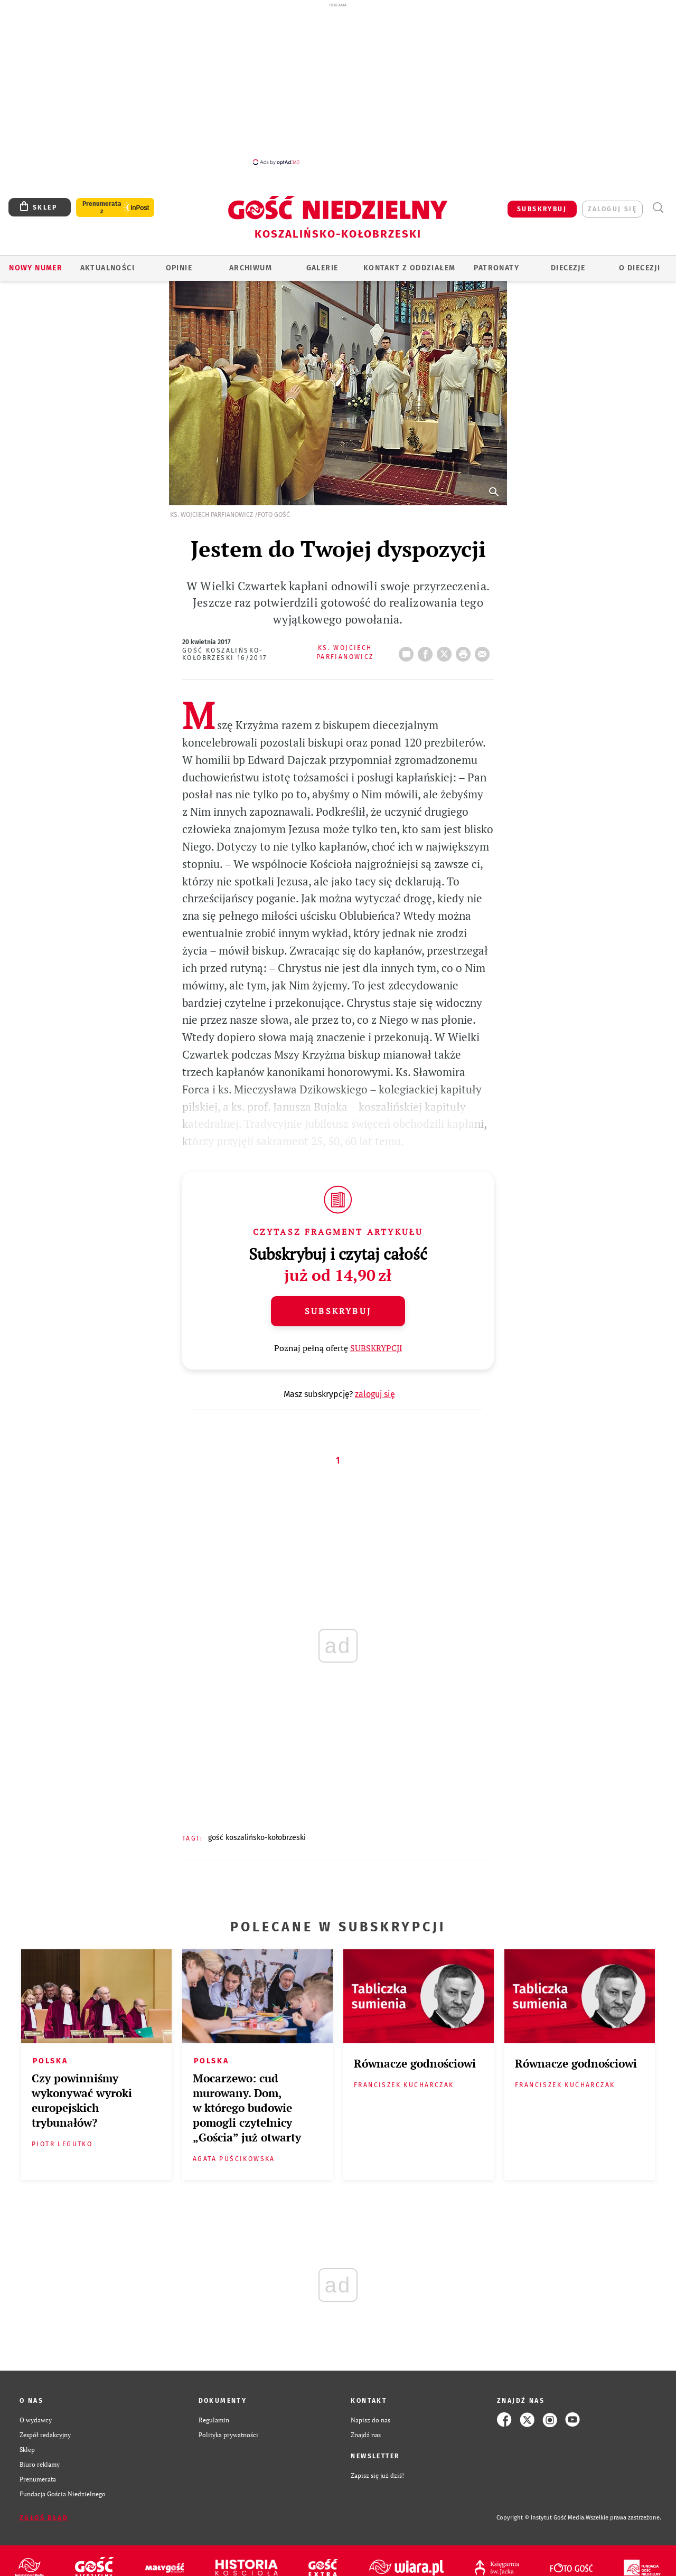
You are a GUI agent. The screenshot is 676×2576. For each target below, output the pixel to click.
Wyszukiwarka (658, 208)
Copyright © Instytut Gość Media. (541, 2517)
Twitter (446, 651)
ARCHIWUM (250, 267)
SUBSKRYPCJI (376, 1348)
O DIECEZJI (639, 267)
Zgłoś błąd (44, 2518)
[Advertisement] (338, 83)
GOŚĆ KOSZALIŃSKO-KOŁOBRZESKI (257, 1837)
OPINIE (179, 267)
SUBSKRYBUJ (542, 209)
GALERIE (322, 267)
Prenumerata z (101, 207)
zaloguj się (612, 209)
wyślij (484, 651)
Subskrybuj (338, 1311)
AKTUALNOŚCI (107, 267)
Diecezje (568, 267)
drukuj (465, 651)
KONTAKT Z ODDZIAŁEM (409, 267)
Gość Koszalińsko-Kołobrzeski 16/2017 (224, 654)
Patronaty (496, 267)
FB (427, 651)
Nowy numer (35, 267)
